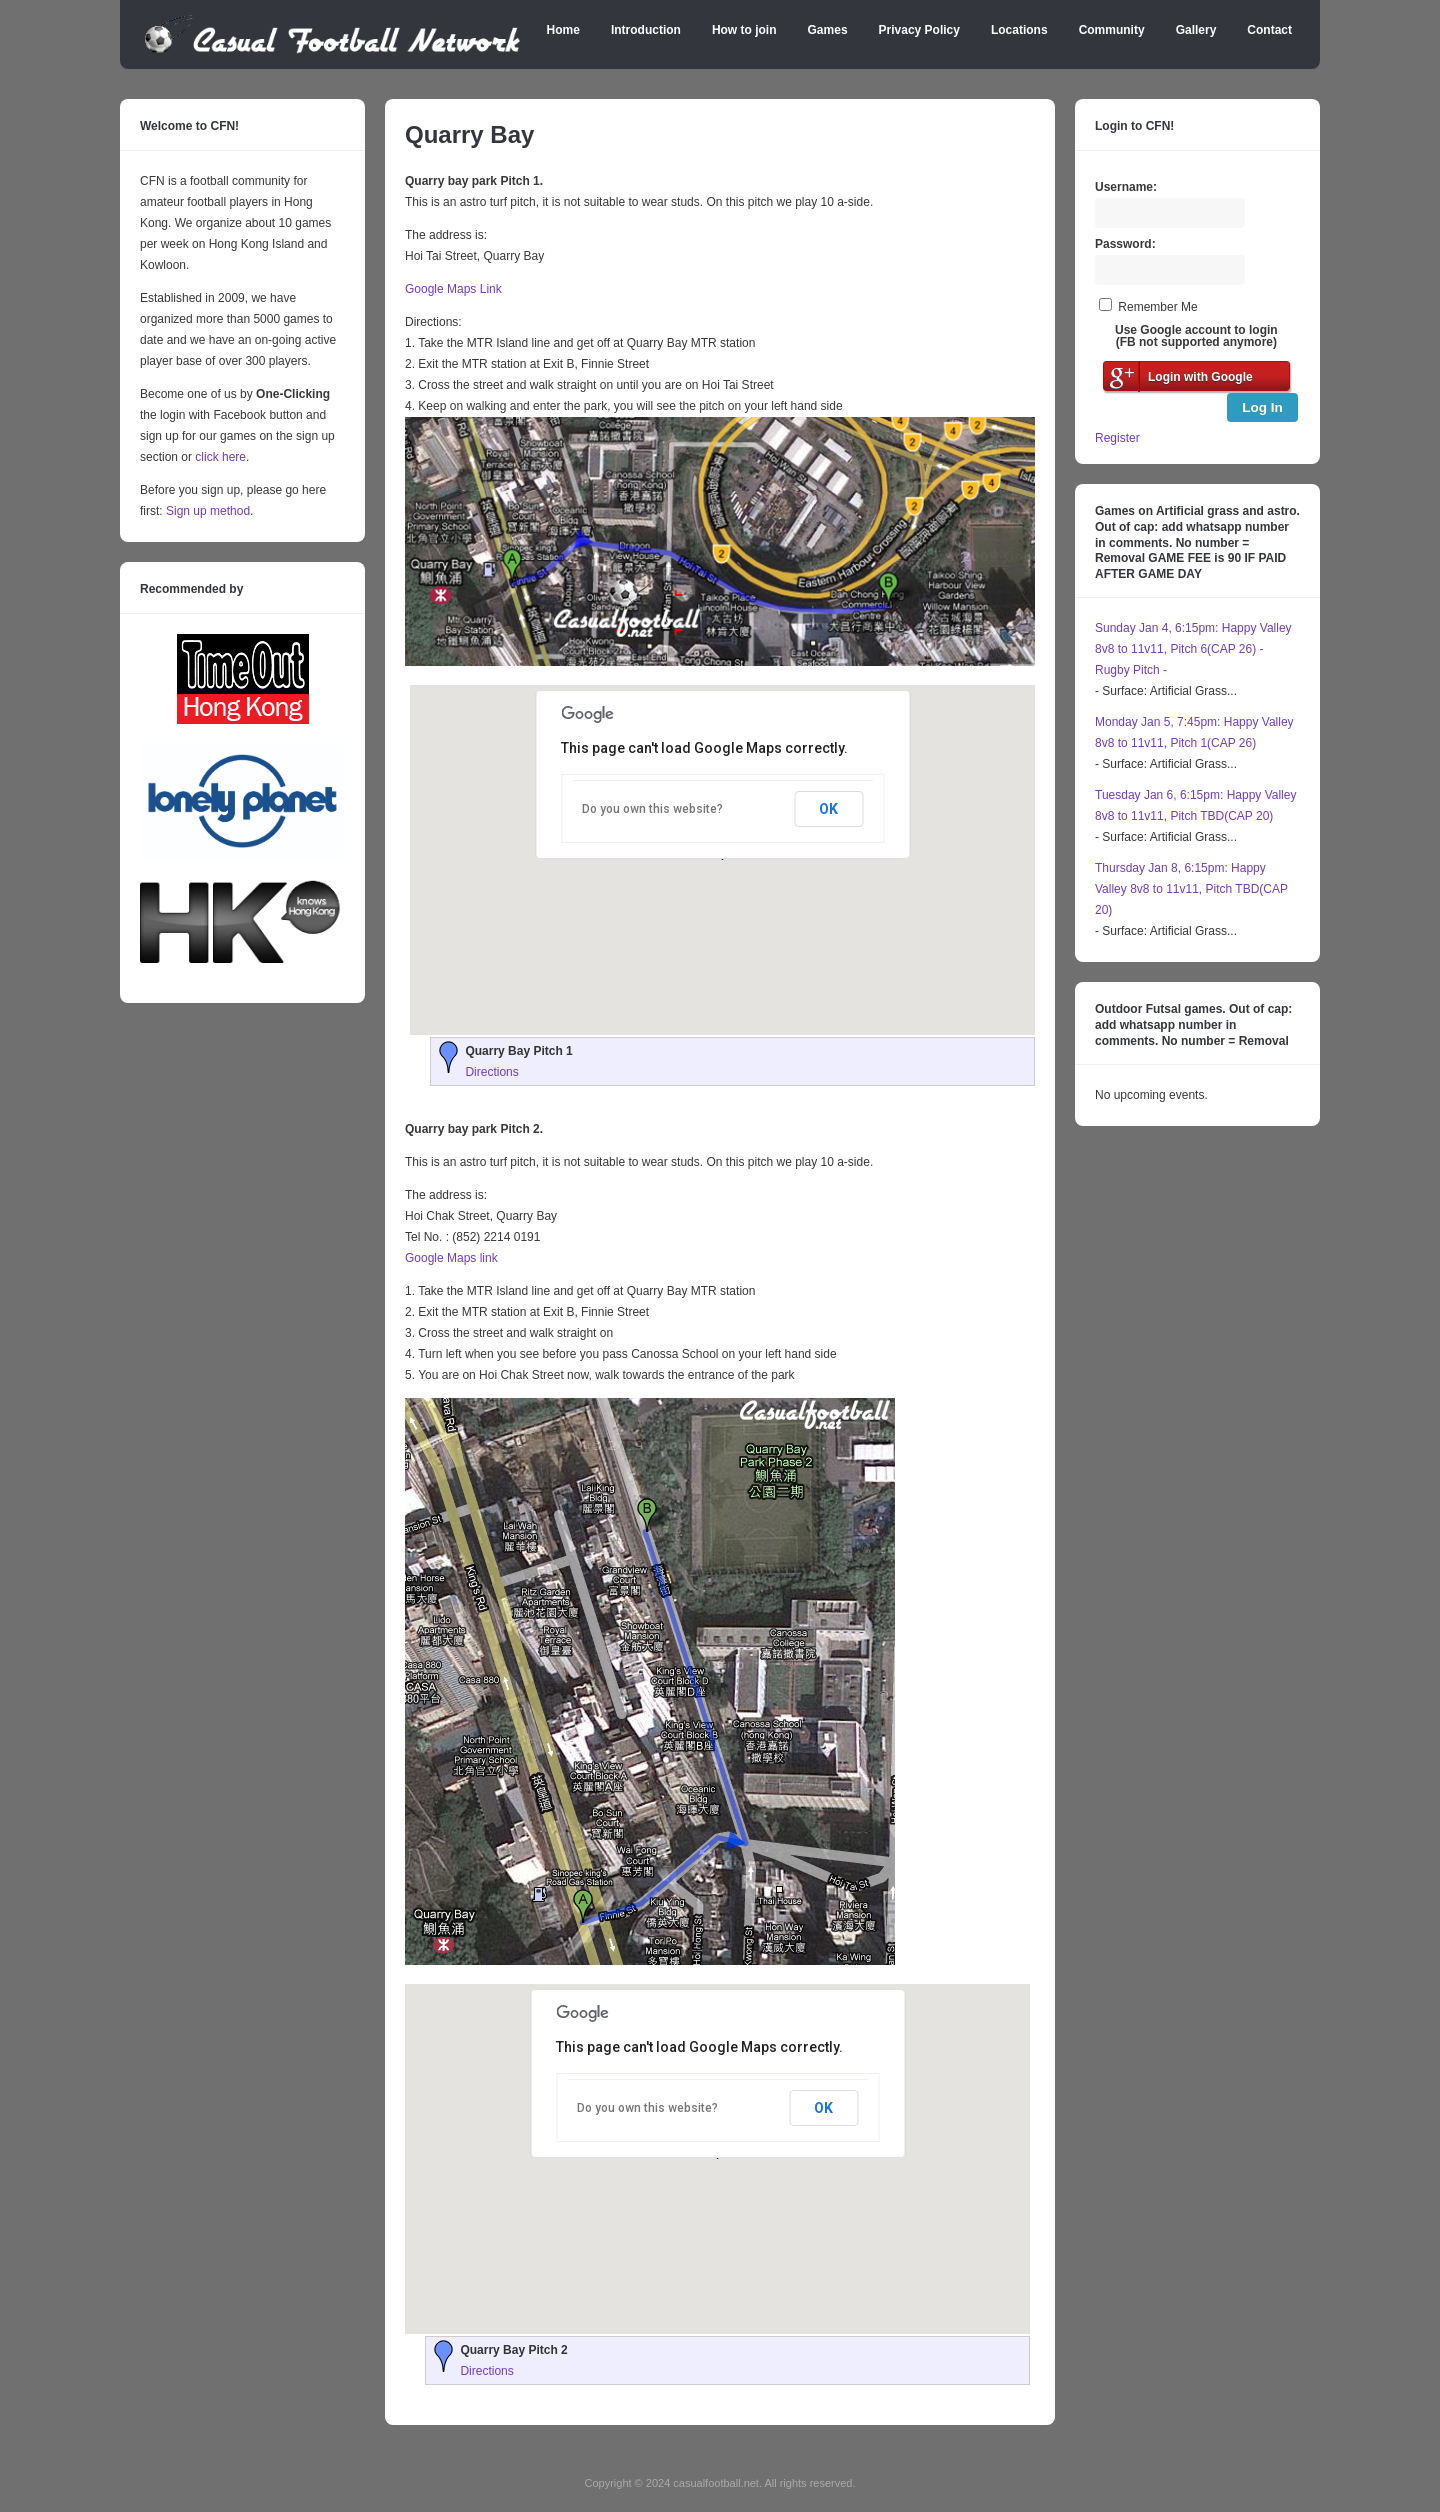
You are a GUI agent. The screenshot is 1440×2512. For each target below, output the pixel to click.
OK (828, 809)
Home (563, 30)
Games (828, 30)
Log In (1262, 407)
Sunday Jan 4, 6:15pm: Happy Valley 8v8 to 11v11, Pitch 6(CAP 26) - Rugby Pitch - (1193, 649)
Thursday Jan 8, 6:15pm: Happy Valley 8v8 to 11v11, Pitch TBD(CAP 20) (1191, 889)
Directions (491, 1072)
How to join (744, 30)
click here (220, 457)
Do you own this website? (652, 809)
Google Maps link (451, 1258)
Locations (1019, 30)
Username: (1126, 187)
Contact (1269, 30)
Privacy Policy (919, 30)
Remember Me (1157, 307)
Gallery (1196, 30)
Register (1117, 438)
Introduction (646, 30)
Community (1112, 30)
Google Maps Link (453, 289)
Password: (1125, 244)
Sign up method (206, 511)
